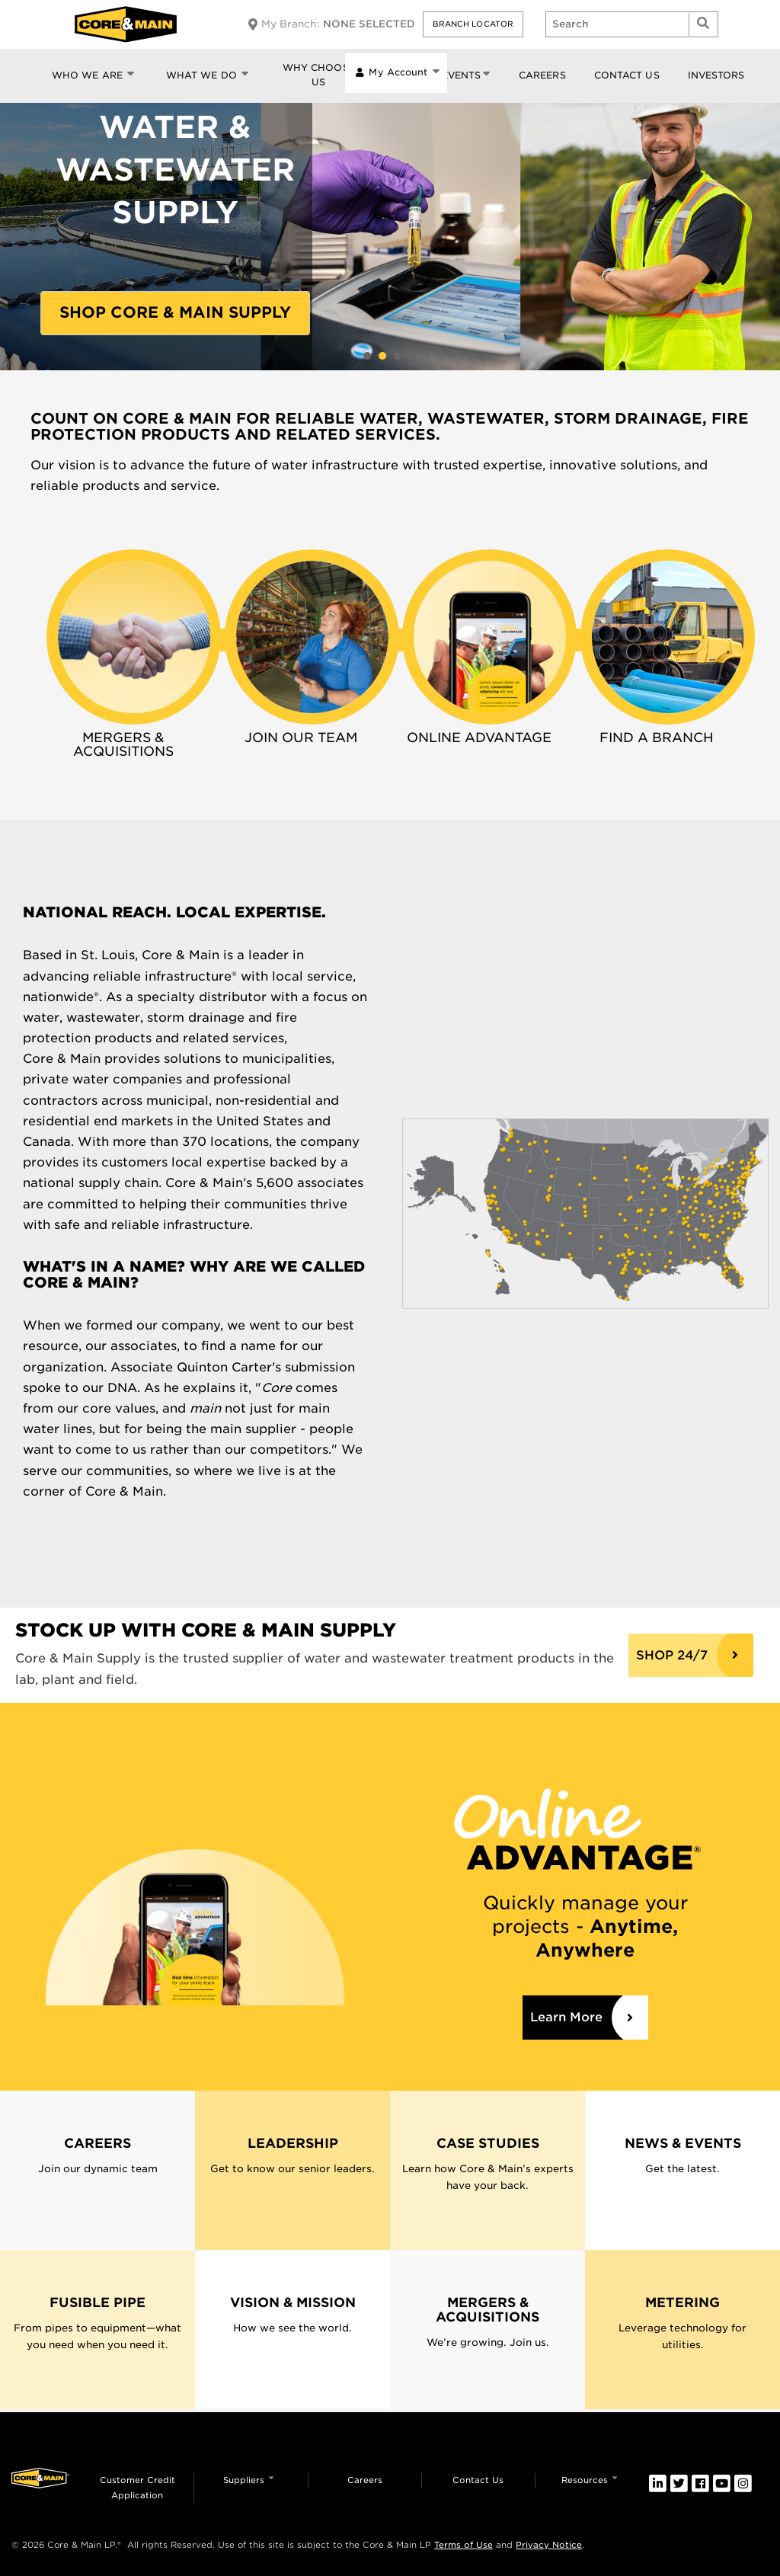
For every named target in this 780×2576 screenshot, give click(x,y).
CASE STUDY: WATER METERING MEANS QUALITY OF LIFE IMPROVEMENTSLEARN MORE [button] (397, 356)
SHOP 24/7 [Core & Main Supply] (672, 1655)
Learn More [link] (566, 2017)
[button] (473, 24)
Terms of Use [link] (463, 2544)
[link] (133, 637)
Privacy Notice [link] (549, 2544)
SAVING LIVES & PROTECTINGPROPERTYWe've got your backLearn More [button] (413, 356)
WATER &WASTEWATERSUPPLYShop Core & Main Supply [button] (382, 356)
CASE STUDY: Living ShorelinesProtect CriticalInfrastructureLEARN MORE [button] (367, 356)
